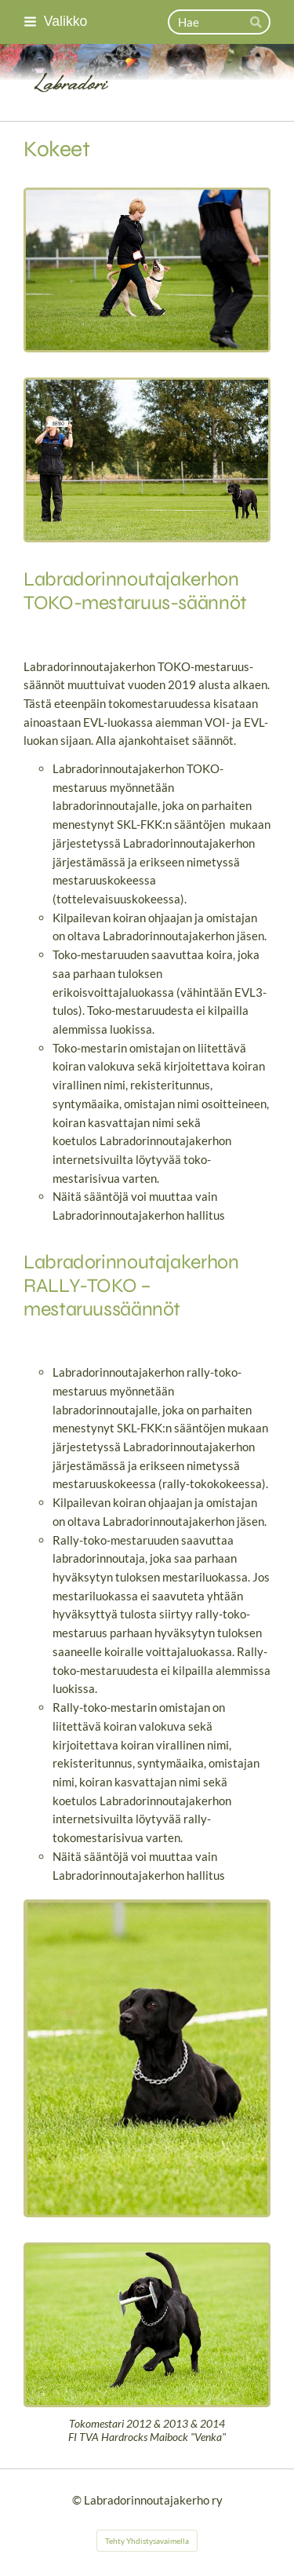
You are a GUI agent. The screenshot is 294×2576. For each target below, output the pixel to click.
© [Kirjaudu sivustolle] (78, 2500)
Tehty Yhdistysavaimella (147, 2540)
